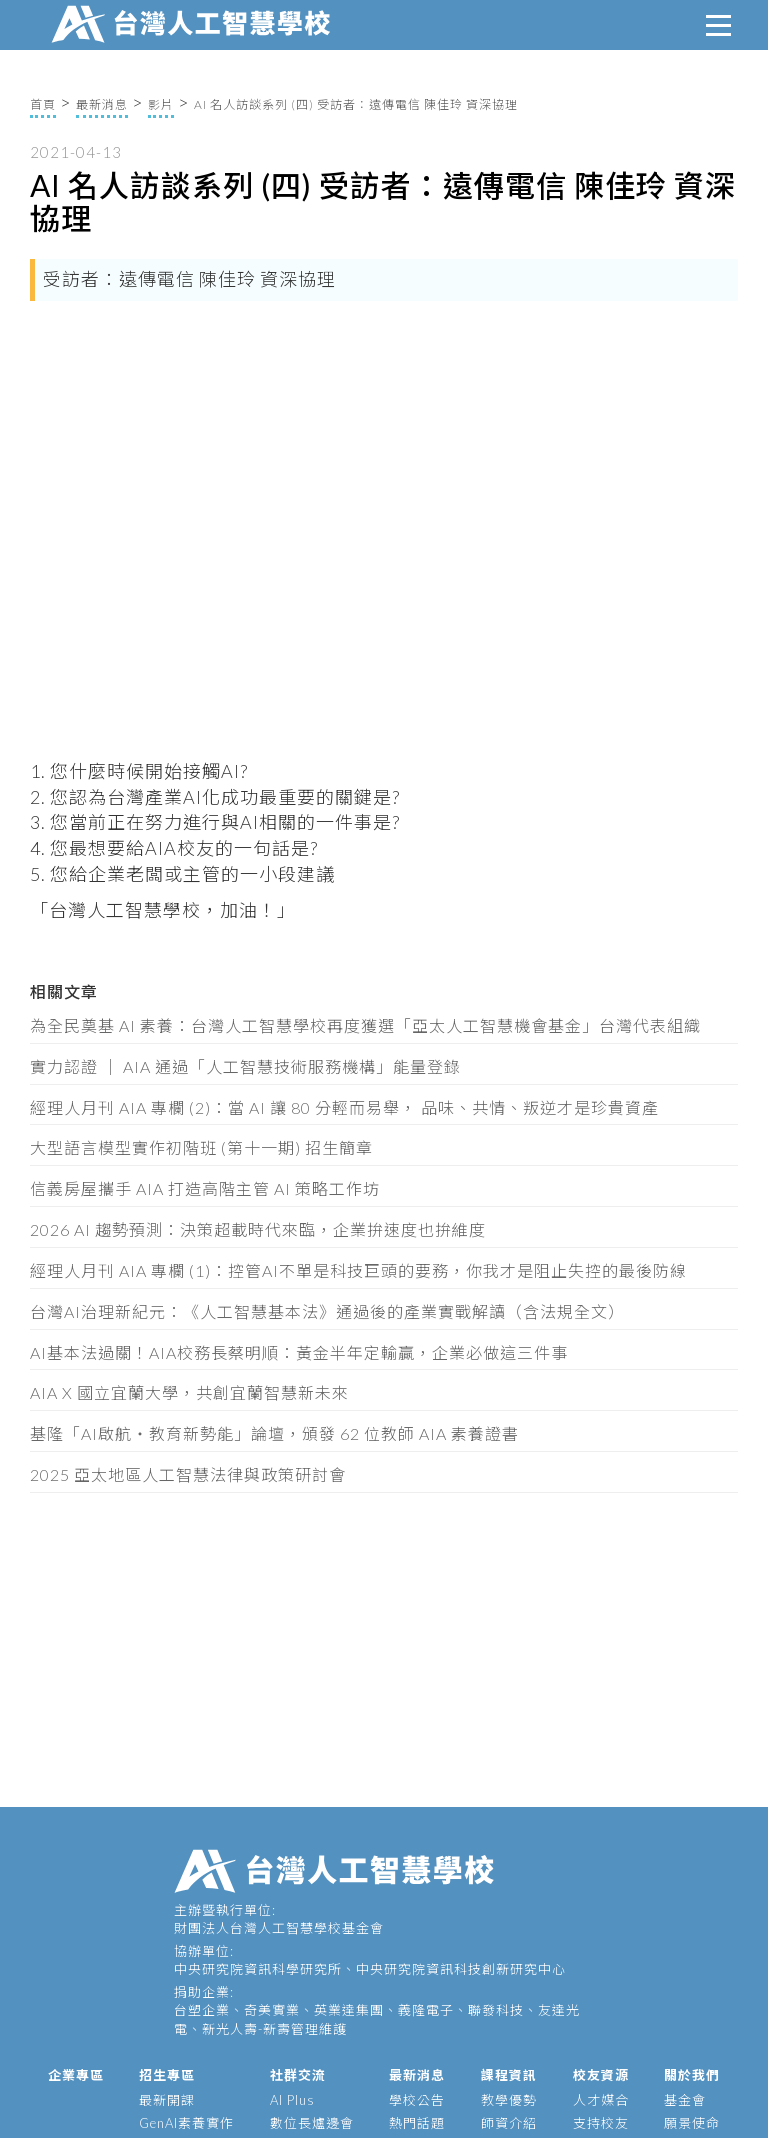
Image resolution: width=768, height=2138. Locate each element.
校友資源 (601, 2075)
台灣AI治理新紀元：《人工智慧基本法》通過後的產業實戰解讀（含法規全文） (327, 1311)
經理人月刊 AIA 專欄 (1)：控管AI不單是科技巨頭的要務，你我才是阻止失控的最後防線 (358, 1270)
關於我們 (692, 2075)
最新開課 (167, 2100)
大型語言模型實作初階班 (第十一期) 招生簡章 (201, 1147)
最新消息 (102, 104)
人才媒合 (601, 2100)
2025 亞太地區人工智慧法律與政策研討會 (188, 1474)
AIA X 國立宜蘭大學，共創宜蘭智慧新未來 (189, 1392)
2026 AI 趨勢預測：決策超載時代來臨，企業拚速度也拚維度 (258, 1229)
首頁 (43, 104)
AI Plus (292, 2100)
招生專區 (167, 2075)
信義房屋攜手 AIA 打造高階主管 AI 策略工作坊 (205, 1188)
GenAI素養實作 (186, 2123)
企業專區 (76, 2075)
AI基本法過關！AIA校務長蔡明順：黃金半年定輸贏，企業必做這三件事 (299, 1352)
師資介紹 (509, 2123)
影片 (161, 104)
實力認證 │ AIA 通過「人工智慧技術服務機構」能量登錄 (245, 1066)
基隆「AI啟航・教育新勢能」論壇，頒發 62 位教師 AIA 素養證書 (274, 1433)
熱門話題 (417, 2123)
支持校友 (601, 2123)
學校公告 (417, 2100)
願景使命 (692, 2123)
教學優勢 (509, 2100)
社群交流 (298, 2075)
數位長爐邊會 (312, 2123)
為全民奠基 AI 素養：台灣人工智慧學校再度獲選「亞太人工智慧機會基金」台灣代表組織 (365, 1025)
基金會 (685, 2100)
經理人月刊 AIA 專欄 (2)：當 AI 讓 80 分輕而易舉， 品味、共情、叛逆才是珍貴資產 (344, 1107)
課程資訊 (509, 2075)
